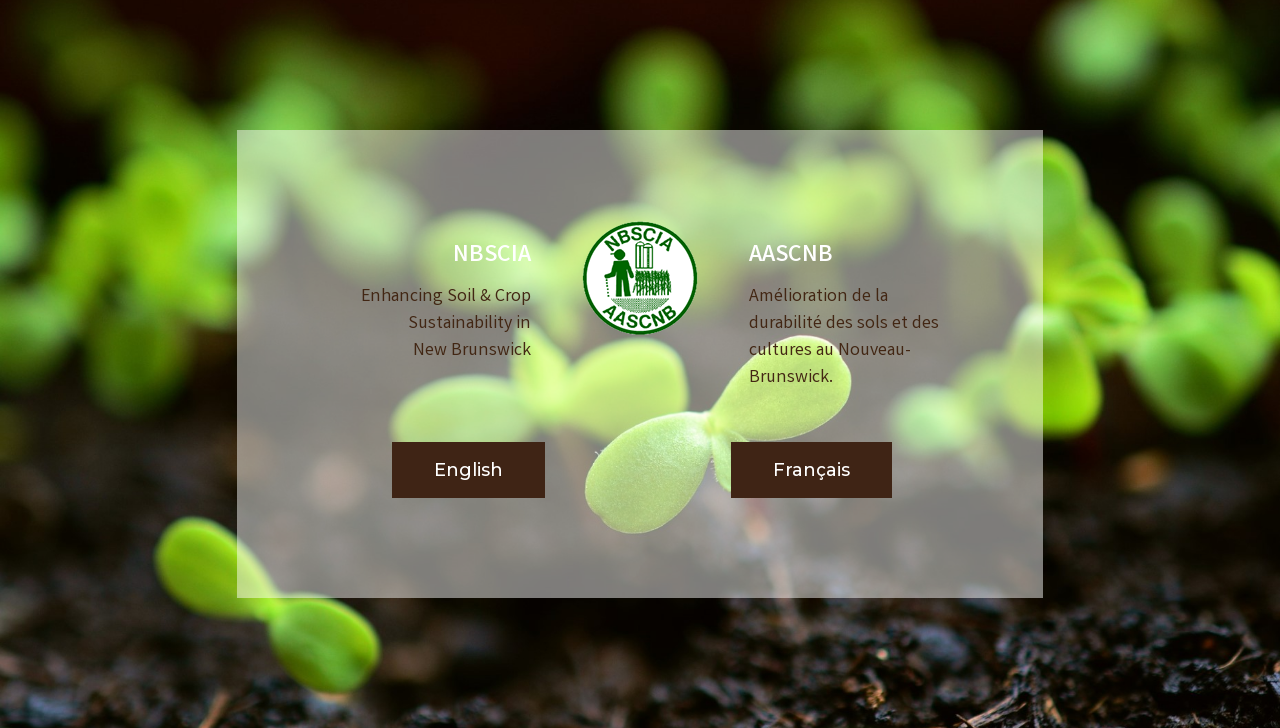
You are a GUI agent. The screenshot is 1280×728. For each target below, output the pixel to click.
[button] (468, 470)
